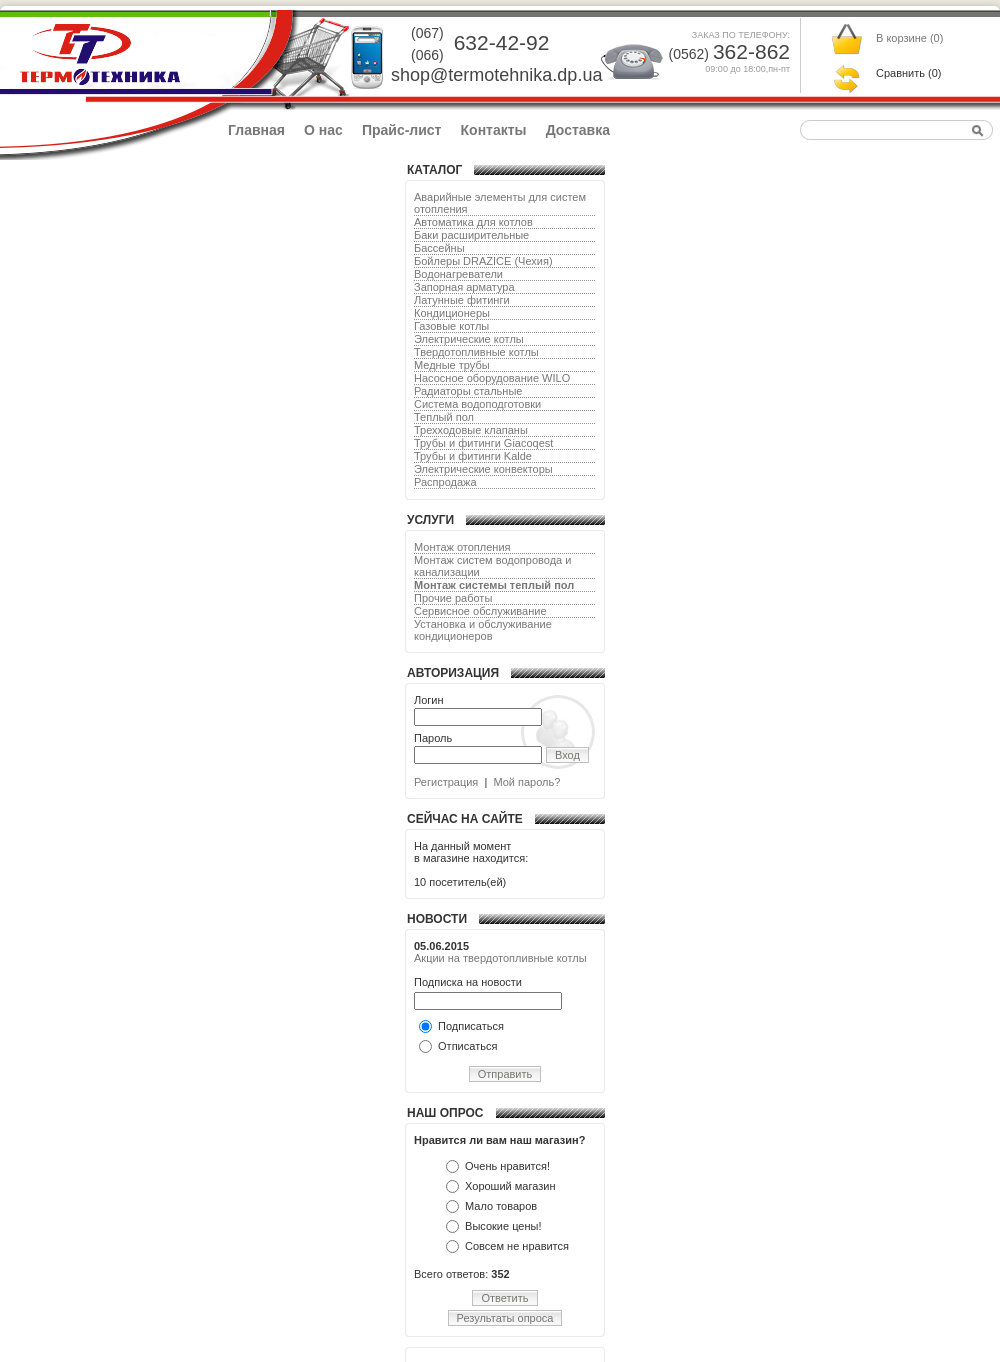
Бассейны (439, 248)
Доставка (578, 130)
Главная (256, 130)
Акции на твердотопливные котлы (500, 958)
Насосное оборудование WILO (492, 378)
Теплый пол (444, 417)
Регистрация (446, 782)
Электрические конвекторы (483, 469)
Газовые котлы (451, 326)
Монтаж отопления (462, 547)
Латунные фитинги (462, 300)
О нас (323, 130)
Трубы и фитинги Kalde (473, 456)
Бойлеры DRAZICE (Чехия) (483, 261)
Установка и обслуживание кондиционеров (483, 630)
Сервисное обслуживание (480, 611)
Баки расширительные (471, 235)
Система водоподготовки (477, 404)
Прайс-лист (402, 130)
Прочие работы (453, 598)
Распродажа (445, 482)
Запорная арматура (464, 287)
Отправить (505, 1074)
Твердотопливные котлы (476, 352)
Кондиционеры (452, 313)
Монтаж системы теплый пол (494, 585)
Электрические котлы (469, 339)
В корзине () (909, 38)
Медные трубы (452, 365)
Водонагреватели (458, 274)
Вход (567, 755)
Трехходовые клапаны (471, 430)
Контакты (494, 130)
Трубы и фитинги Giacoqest (483, 443)
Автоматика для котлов (473, 222)
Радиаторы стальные (468, 391)
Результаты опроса (505, 1318)
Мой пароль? (526, 782)
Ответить (504, 1298)
